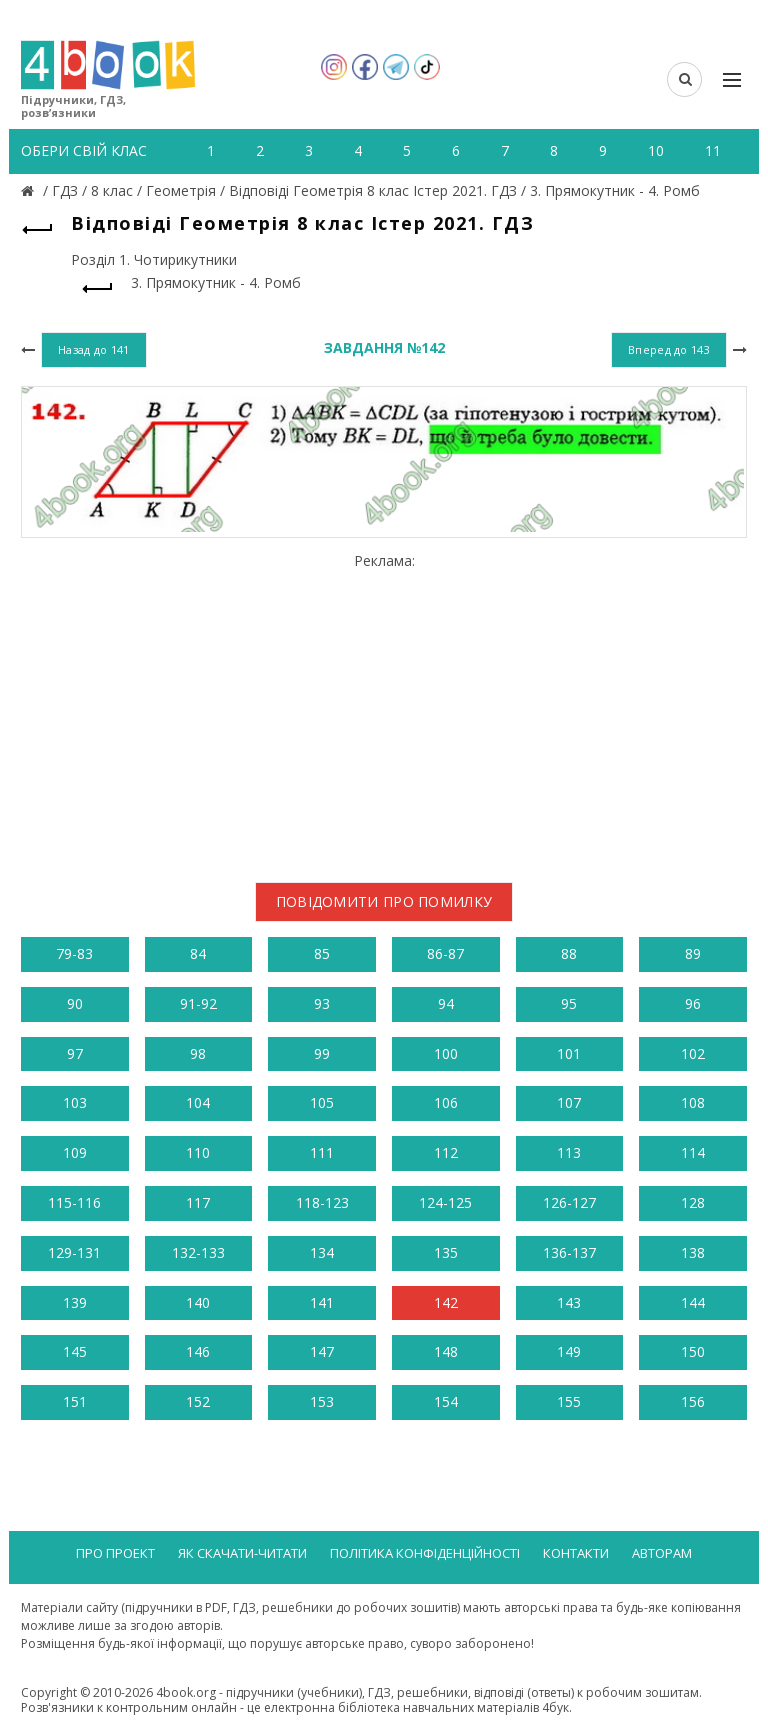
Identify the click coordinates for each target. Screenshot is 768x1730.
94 (446, 1003)
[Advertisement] (384, 710)
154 (446, 1401)
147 (322, 1351)
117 (198, 1202)
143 (569, 1302)
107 (569, 1102)
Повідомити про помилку (384, 901)
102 (693, 1053)
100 (446, 1053)
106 (446, 1102)
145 (75, 1351)
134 (322, 1252)
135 (446, 1252)
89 (693, 953)
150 (693, 1351)
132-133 (198, 1252)
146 (198, 1351)
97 (75, 1053)
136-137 (569, 1252)
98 (198, 1053)
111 (322, 1152)
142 (446, 1302)
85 (322, 953)
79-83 (74, 953)
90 (75, 1003)
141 (322, 1302)
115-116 (74, 1202)
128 (693, 1202)
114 (693, 1152)
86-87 (445, 953)
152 (198, 1401)
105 (322, 1102)
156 (693, 1401)
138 (693, 1252)
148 (446, 1351)
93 (322, 1003)
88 (569, 953)
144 (693, 1302)
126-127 (569, 1202)
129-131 (74, 1252)
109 (75, 1152)
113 (569, 1152)
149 (569, 1351)
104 (198, 1102)
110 (198, 1152)
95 (569, 1003)
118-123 (322, 1202)
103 (75, 1102)
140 (198, 1302)
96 (693, 1003)
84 (198, 953)
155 (569, 1401)
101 (569, 1053)
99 (322, 1053)
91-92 (198, 1003)
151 (75, 1401)
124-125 (445, 1202)
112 (446, 1152)
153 (322, 1401)
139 (75, 1302)
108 (693, 1102)
